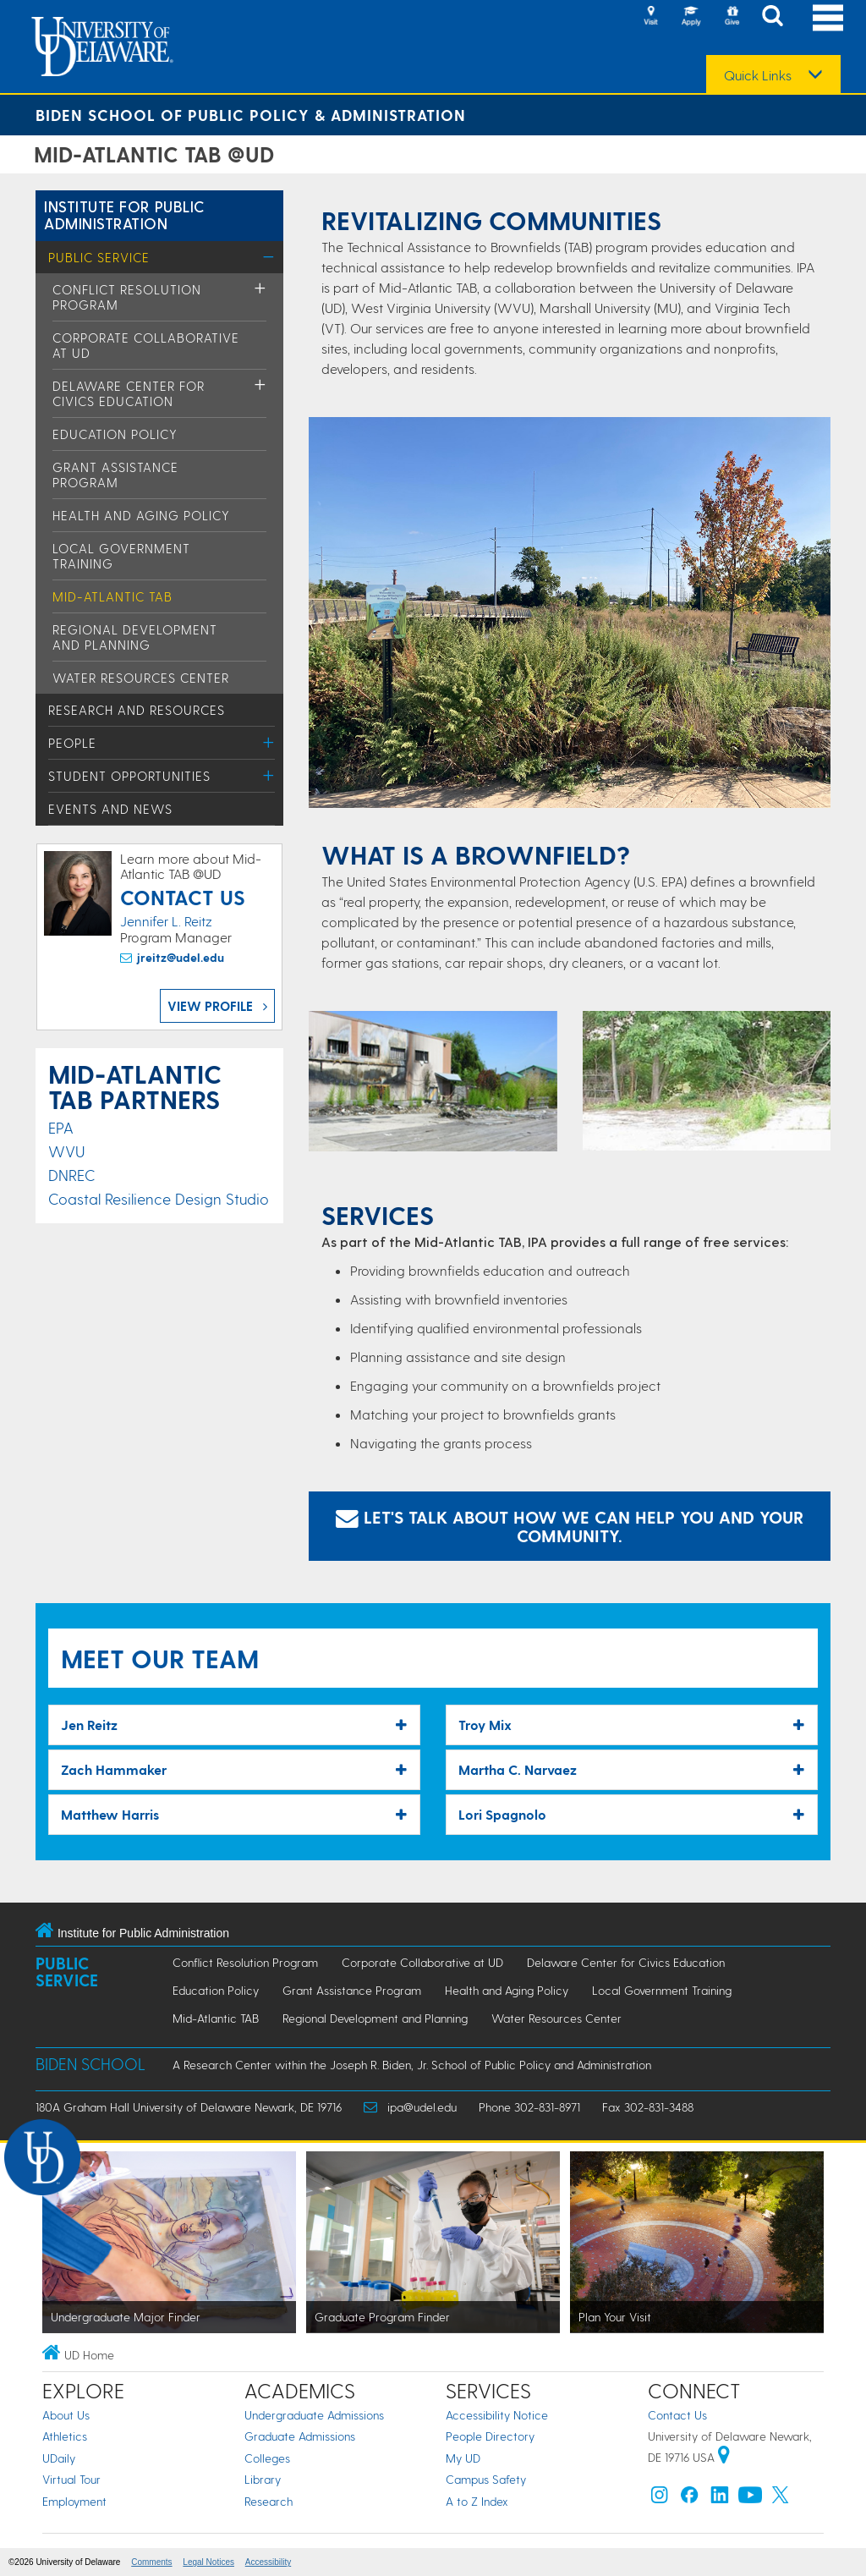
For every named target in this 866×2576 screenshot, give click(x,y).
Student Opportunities (129, 775)
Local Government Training (662, 1990)
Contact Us (677, 2415)
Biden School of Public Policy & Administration (251, 115)
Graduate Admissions (299, 2436)
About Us (66, 2415)
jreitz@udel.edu (180, 957)
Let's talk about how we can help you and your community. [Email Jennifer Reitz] (569, 1526)
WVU (66, 1151)
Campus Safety (486, 2479)
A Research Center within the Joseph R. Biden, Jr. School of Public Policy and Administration (412, 2064)
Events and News (110, 808)
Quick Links (758, 75)
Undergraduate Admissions (314, 2415)
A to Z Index (477, 2501)
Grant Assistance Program (115, 474)
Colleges (267, 2458)
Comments (151, 2562)
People (72, 742)
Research (268, 2501)
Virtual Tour (71, 2479)
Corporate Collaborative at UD (422, 1962)
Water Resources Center (140, 677)
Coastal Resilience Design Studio (158, 1198)
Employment (74, 2501)
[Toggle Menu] (268, 256)
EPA (61, 1127)
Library (262, 2479)
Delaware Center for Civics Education (128, 393)
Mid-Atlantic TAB (112, 596)
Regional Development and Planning (134, 637)
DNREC (72, 1175)
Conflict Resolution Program (245, 1962)
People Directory (490, 2436)
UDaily (58, 2458)
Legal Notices (208, 2562)
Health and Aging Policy (141, 515)
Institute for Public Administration (125, 214)
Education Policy (115, 434)
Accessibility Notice (497, 2415)
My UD (463, 2458)
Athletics (64, 2436)
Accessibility (268, 2562)
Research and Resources (136, 709)
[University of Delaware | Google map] (724, 2457)
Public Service (99, 257)
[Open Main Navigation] (828, 17)
